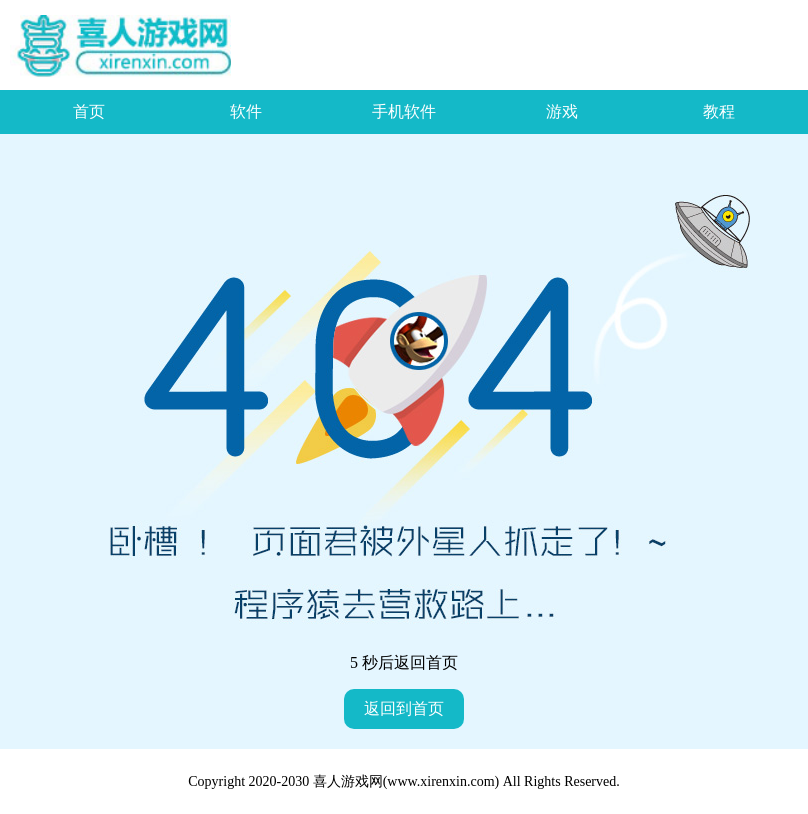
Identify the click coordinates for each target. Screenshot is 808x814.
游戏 (562, 111)
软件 (246, 111)
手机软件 (404, 111)
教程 (719, 111)
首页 (89, 111)
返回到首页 (404, 708)
